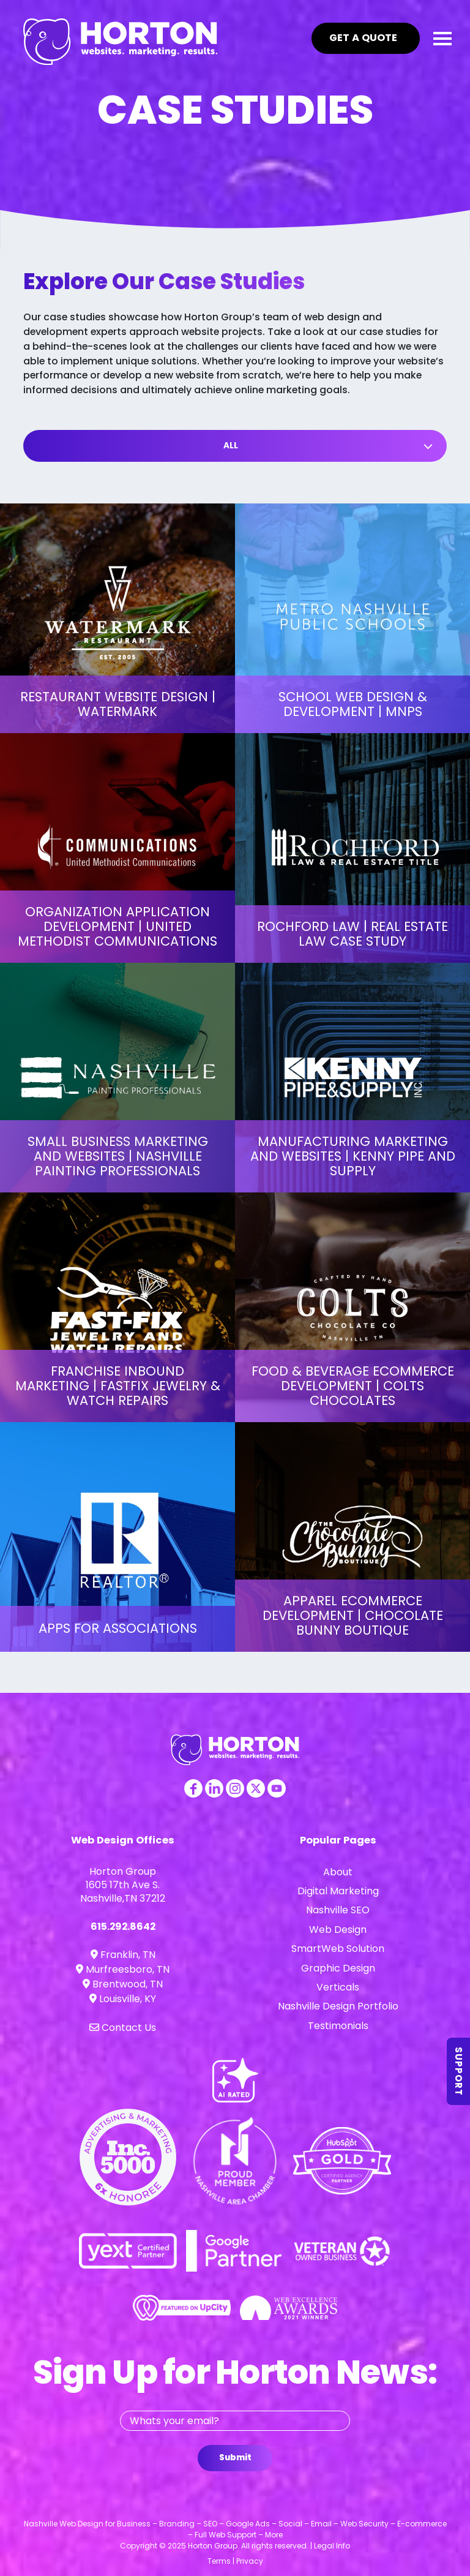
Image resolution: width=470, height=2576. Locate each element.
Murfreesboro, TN (123, 1969)
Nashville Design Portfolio (338, 2006)
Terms (219, 2561)
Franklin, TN (123, 1955)
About (337, 1872)
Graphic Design (338, 1968)
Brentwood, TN (123, 1984)
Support (459, 2071)
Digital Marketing (338, 1891)
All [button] (230, 445)
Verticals (337, 1987)
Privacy (249, 2561)
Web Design (338, 1930)
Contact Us (122, 2028)
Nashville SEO (338, 1910)
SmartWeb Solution (337, 1948)
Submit (235, 2457)
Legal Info (332, 2545)
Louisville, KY (122, 1999)
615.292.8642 (123, 1926)
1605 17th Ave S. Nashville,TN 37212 (122, 1891)
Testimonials (338, 2026)
